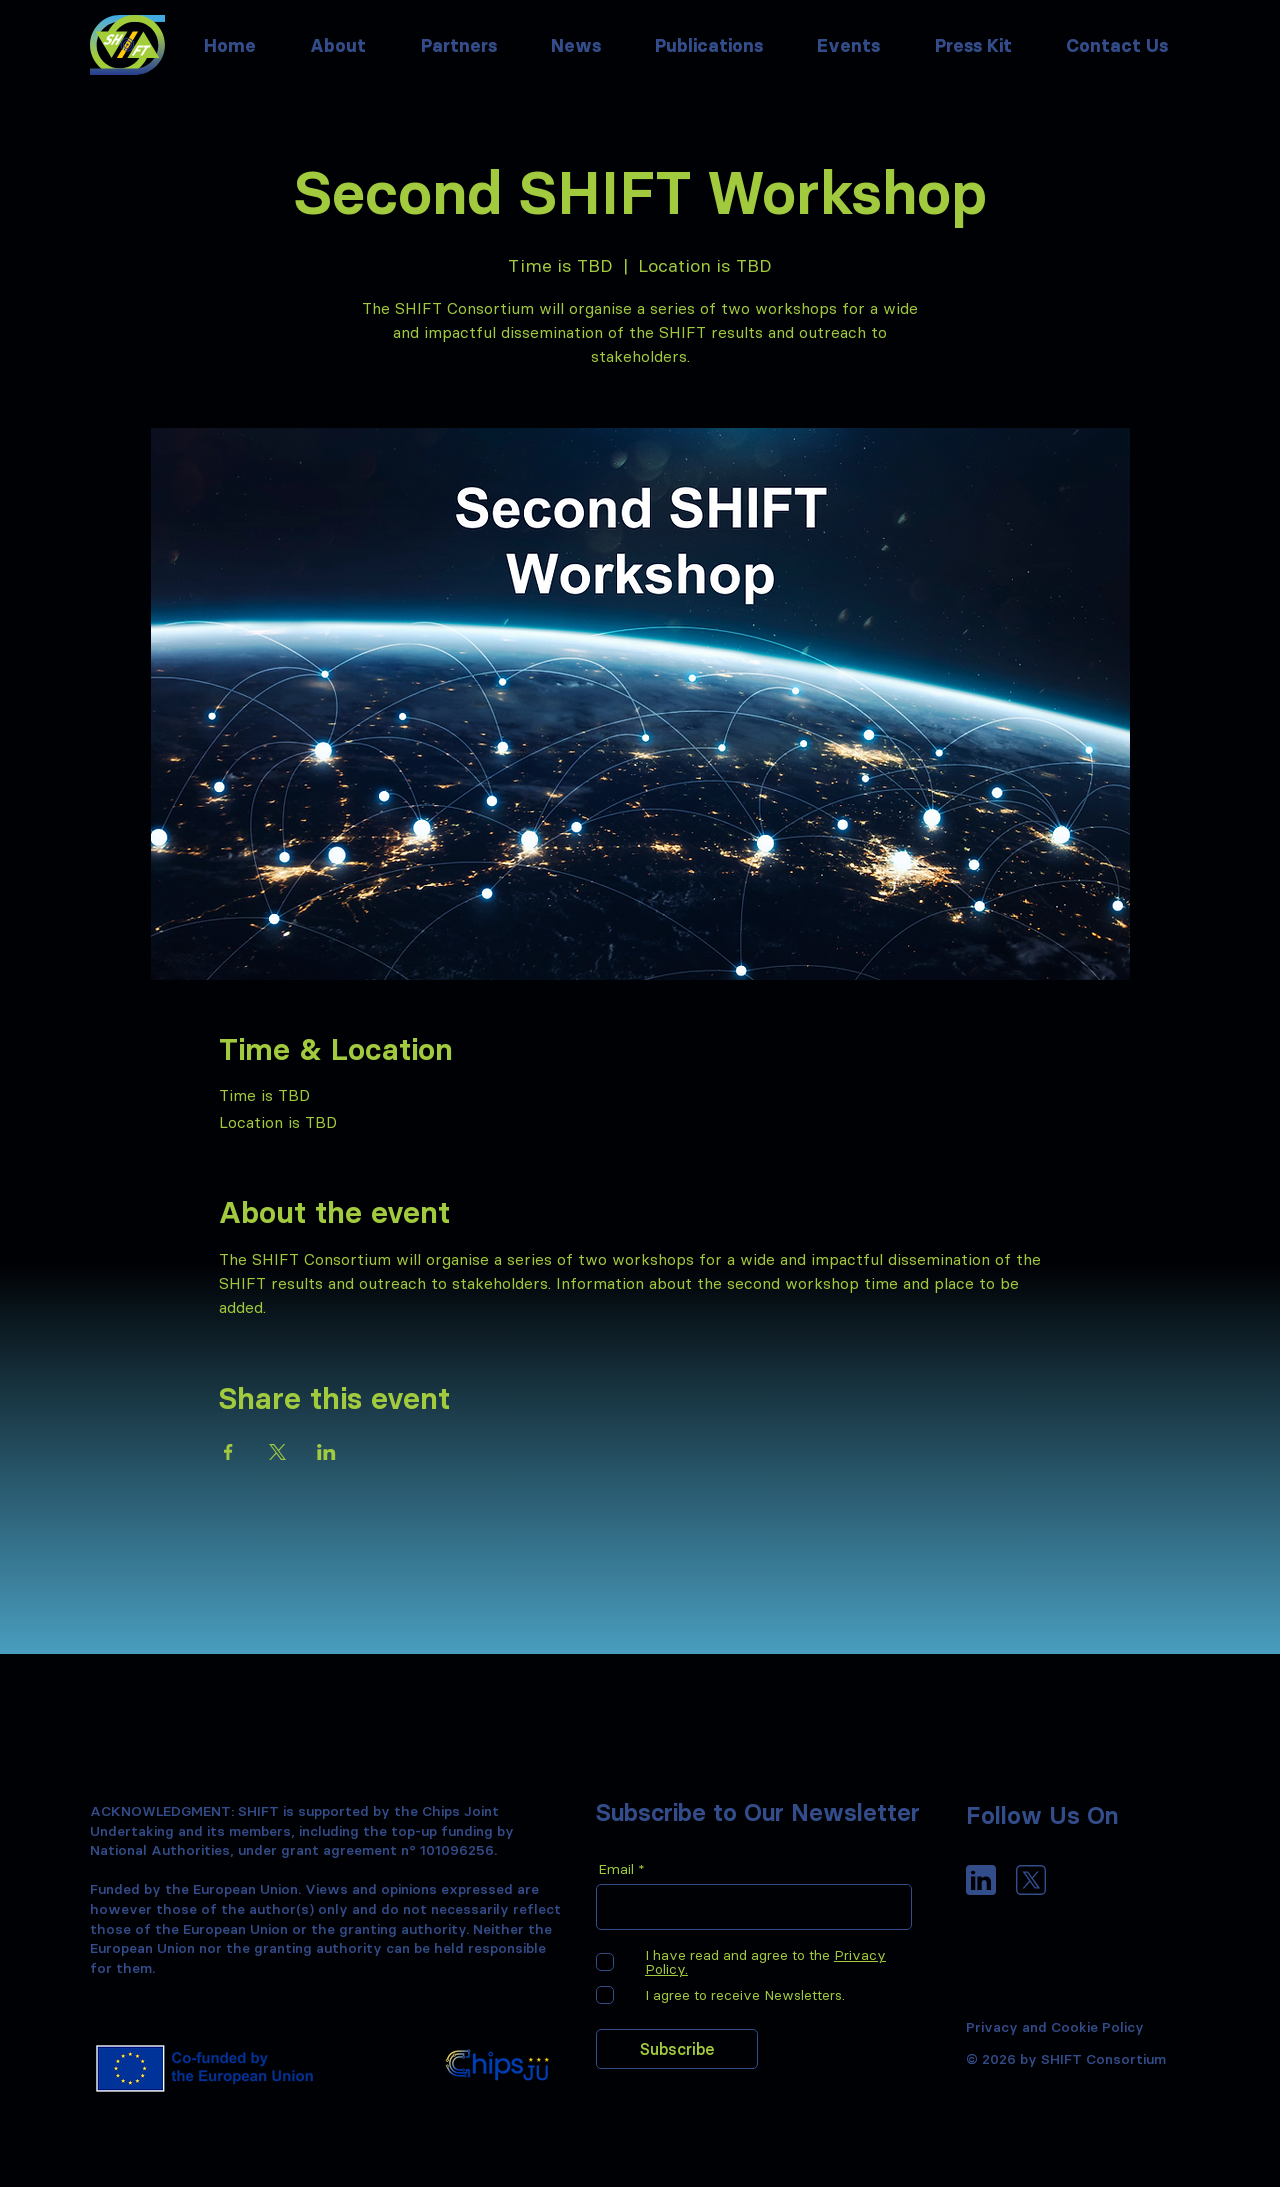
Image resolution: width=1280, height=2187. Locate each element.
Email (616, 1869)
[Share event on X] (277, 1452)
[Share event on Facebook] (228, 1452)
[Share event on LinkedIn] (326, 1452)
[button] (576, 46)
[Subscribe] (677, 2049)
